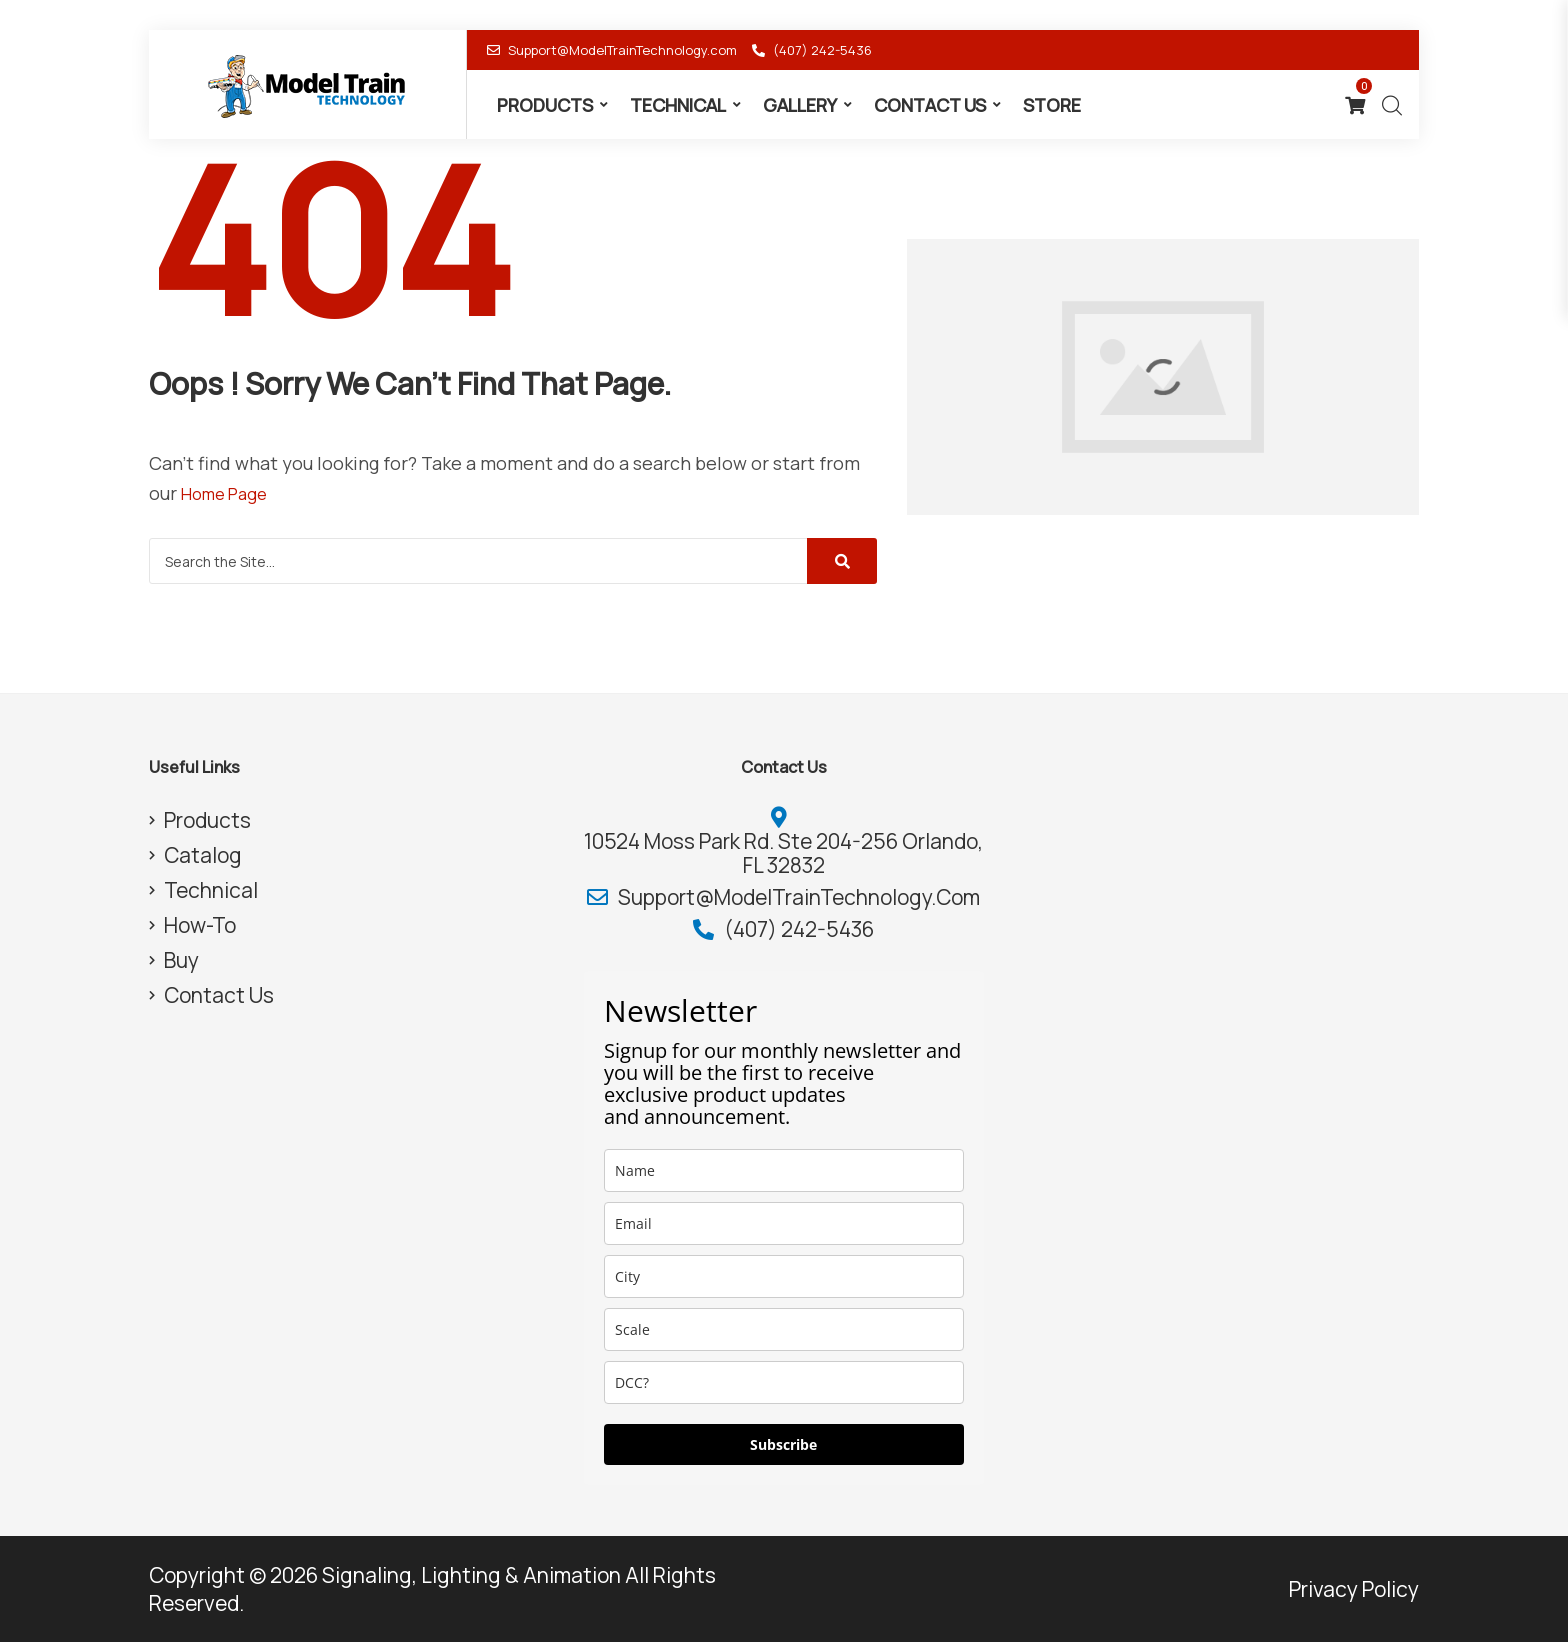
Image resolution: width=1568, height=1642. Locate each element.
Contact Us (930, 105)
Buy (181, 960)
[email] (784, 1223)
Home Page (229, 493)
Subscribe (783, 1444)
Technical (678, 105)
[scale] (784, 1329)
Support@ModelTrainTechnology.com (612, 50)
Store (1052, 105)
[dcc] (784, 1382)
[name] (784, 1170)
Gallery (800, 105)
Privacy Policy (1354, 1589)
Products (545, 105)
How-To (200, 925)
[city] (784, 1276)
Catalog (203, 855)
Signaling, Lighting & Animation (471, 1575)
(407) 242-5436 (812, 50)
